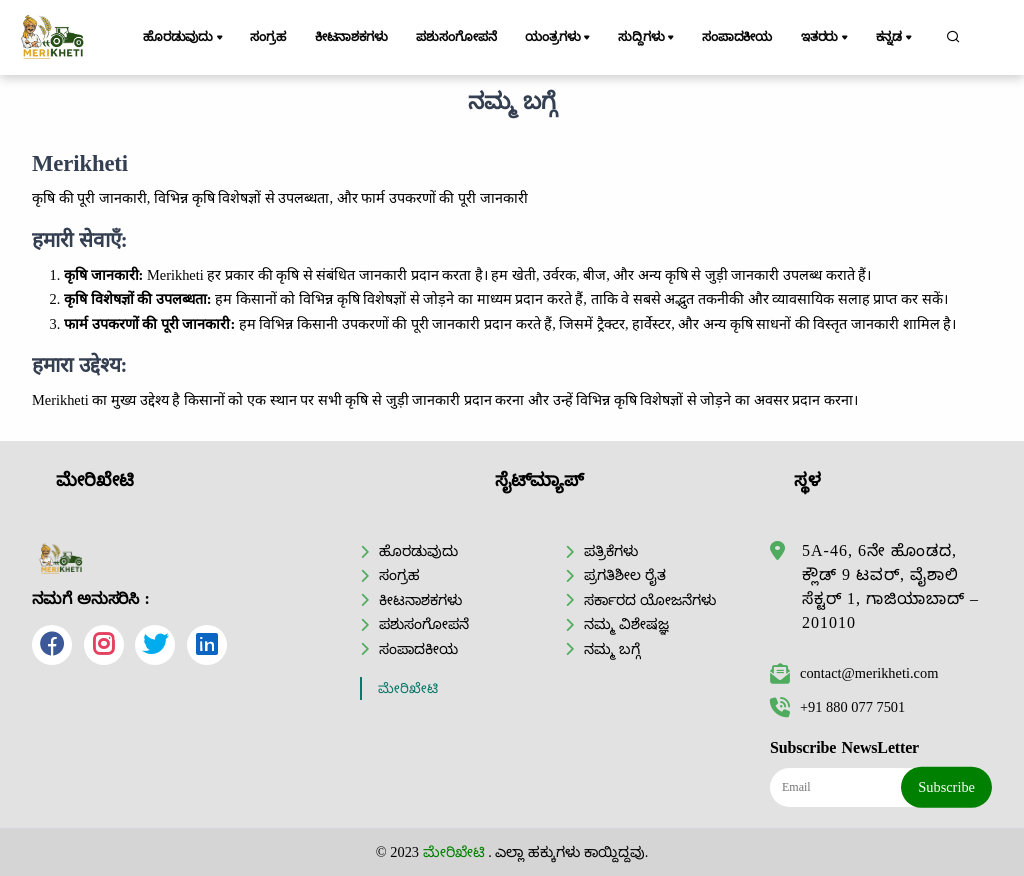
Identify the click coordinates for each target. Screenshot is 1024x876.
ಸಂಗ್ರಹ (268, 37)
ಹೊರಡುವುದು (184, 38)
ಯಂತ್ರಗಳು (559, 38)
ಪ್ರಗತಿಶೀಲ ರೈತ (625, 575)
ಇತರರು (826, 38)
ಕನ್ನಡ (895, 38)
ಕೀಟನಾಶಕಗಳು (351, 37)
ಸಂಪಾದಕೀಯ (737, 37)
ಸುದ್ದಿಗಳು (647, 38)
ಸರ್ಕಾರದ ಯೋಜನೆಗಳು (650, 600)
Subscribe (946, 787)
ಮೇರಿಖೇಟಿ (408, 688)
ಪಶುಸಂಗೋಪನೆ (456, 37)
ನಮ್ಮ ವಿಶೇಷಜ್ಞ (626, 624)
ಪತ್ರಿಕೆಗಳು (611, 551)
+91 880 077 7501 (837, 707)
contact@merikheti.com (854, 673)
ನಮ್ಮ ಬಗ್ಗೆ (612, 649)
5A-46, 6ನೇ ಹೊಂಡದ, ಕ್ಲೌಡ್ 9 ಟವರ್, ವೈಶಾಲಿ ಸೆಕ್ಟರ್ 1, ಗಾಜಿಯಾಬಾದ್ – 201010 (890, 586)
